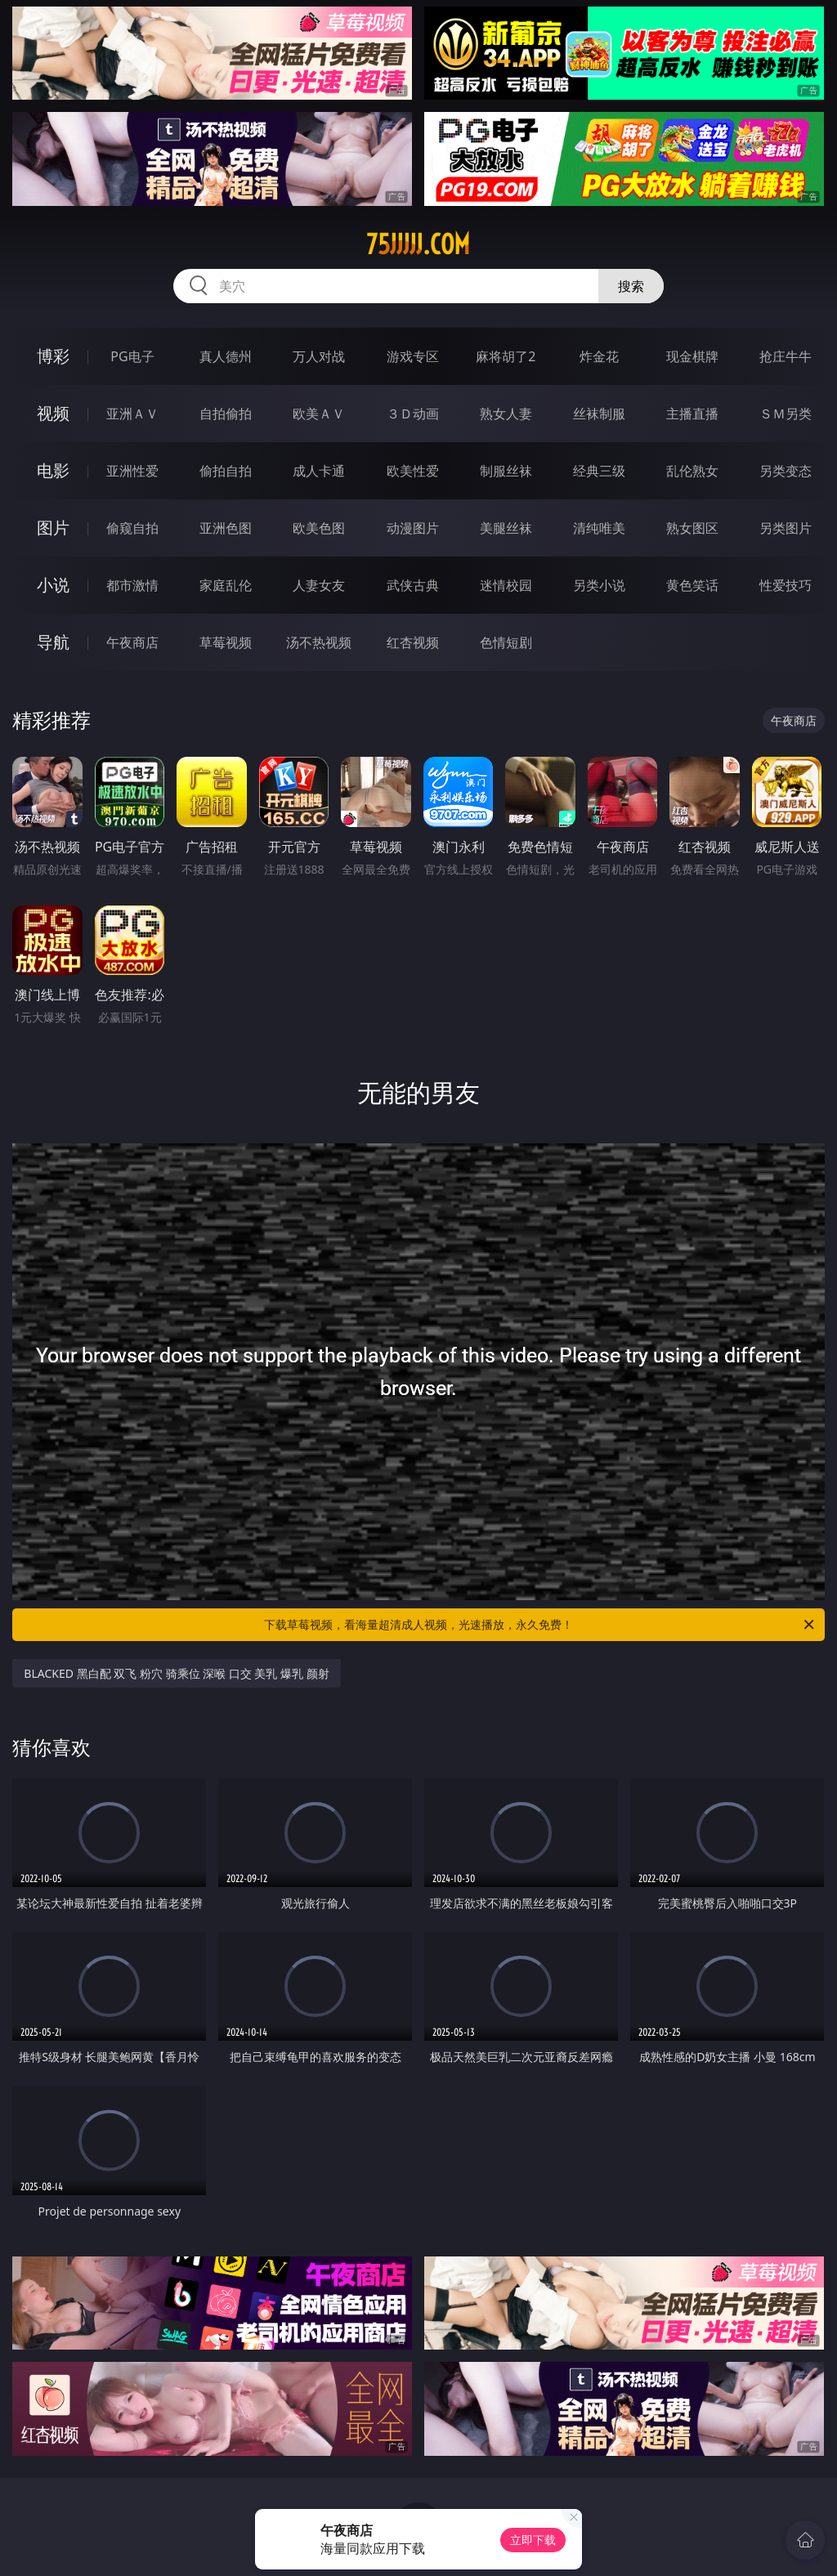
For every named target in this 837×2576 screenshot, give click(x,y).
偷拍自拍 (225, 471)
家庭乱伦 (225, 585)
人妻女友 (319, 585)
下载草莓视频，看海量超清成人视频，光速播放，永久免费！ (540, 1625)
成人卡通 (319, 471)
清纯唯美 (599, 528)
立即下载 (533, 2539)
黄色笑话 (692, 585)
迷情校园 (506, 585)
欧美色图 (319, 528)
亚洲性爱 (132, 471)
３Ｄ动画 (413, 414)
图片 (53, 528)
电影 (53, 470)
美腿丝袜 (506, 528)
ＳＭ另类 (785, 414)
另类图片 (785, 528)
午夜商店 (132, 642)
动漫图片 (413, 528)
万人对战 (319, 356)
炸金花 (599, 356)
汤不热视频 (318, 642)
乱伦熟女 (692, 471)
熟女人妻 (506, 414)
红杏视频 (413, 642)
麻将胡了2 (505, 356)
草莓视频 (225, 642)
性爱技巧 (785, 585)
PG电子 (132, 356)
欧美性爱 (413, 471)
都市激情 (132, 585)
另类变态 (785, 471)
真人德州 (225, 356)
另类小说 (599, 585)
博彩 (53, 356)
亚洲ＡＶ (132, 414)
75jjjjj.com (418, 244)
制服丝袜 (506, 471)
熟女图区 (692, 528)
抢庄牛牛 (785, 356)
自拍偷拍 (225, 414)
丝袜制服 (599, 414)
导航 (53, 642)
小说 (53, 585)
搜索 (631, 286)
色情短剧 (506, 642)
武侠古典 (413, 585)
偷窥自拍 (132, 528)
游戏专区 (413, 356)
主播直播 (692, 414)
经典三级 (599, 471)
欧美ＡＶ (319, 414)
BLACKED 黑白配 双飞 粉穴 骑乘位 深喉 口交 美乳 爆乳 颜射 (176, 1673)
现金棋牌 (692, 356)
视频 (53, 413)
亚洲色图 (225, 528)
